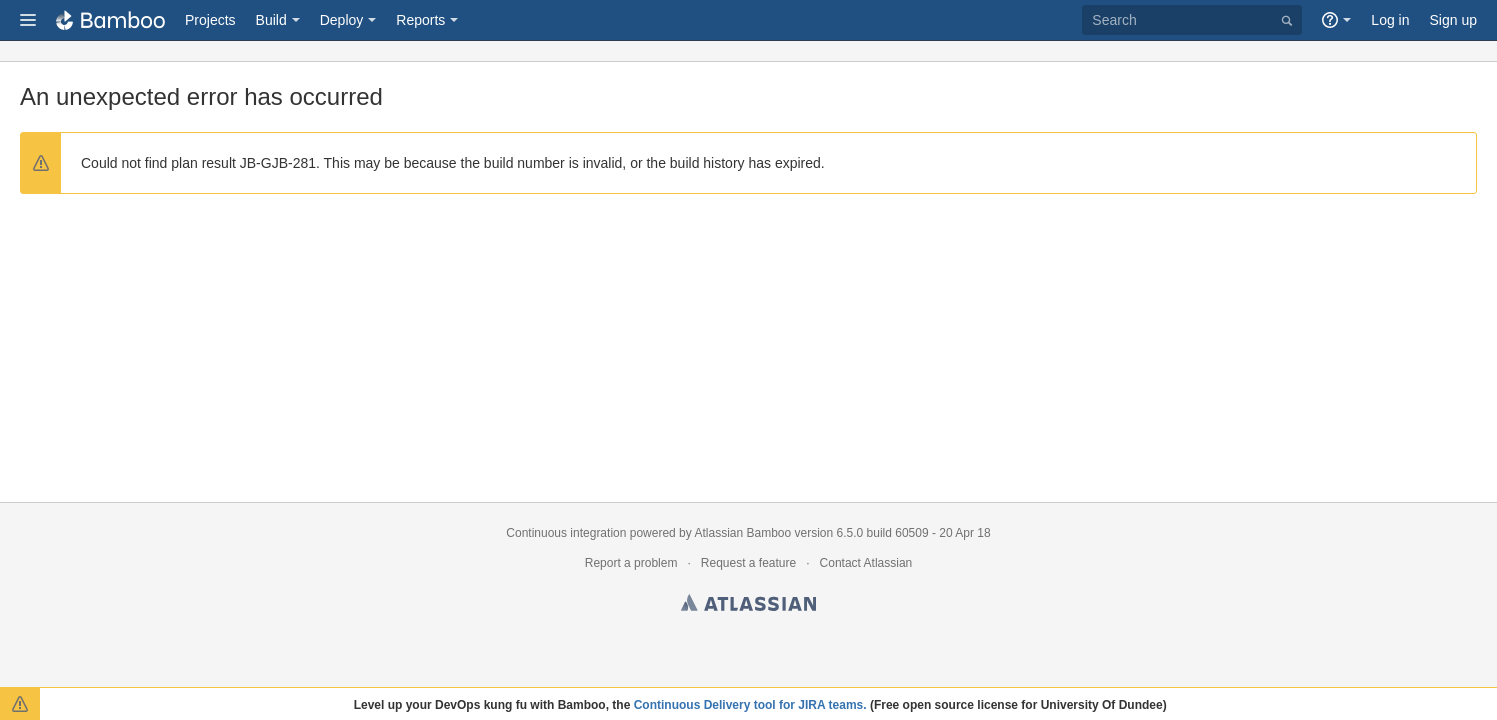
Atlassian (748, 606)
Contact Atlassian (866, 563)
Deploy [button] (342, 20)
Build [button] (271, 20)
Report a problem (631, 563)
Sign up (1453, 20)
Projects (210, 20)
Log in (1390, 20)
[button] (28, 20)
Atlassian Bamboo (742, 533)
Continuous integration (566, 533)
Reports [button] (420, 20)
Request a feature (748, 563)
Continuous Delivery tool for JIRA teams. (750, 705)
